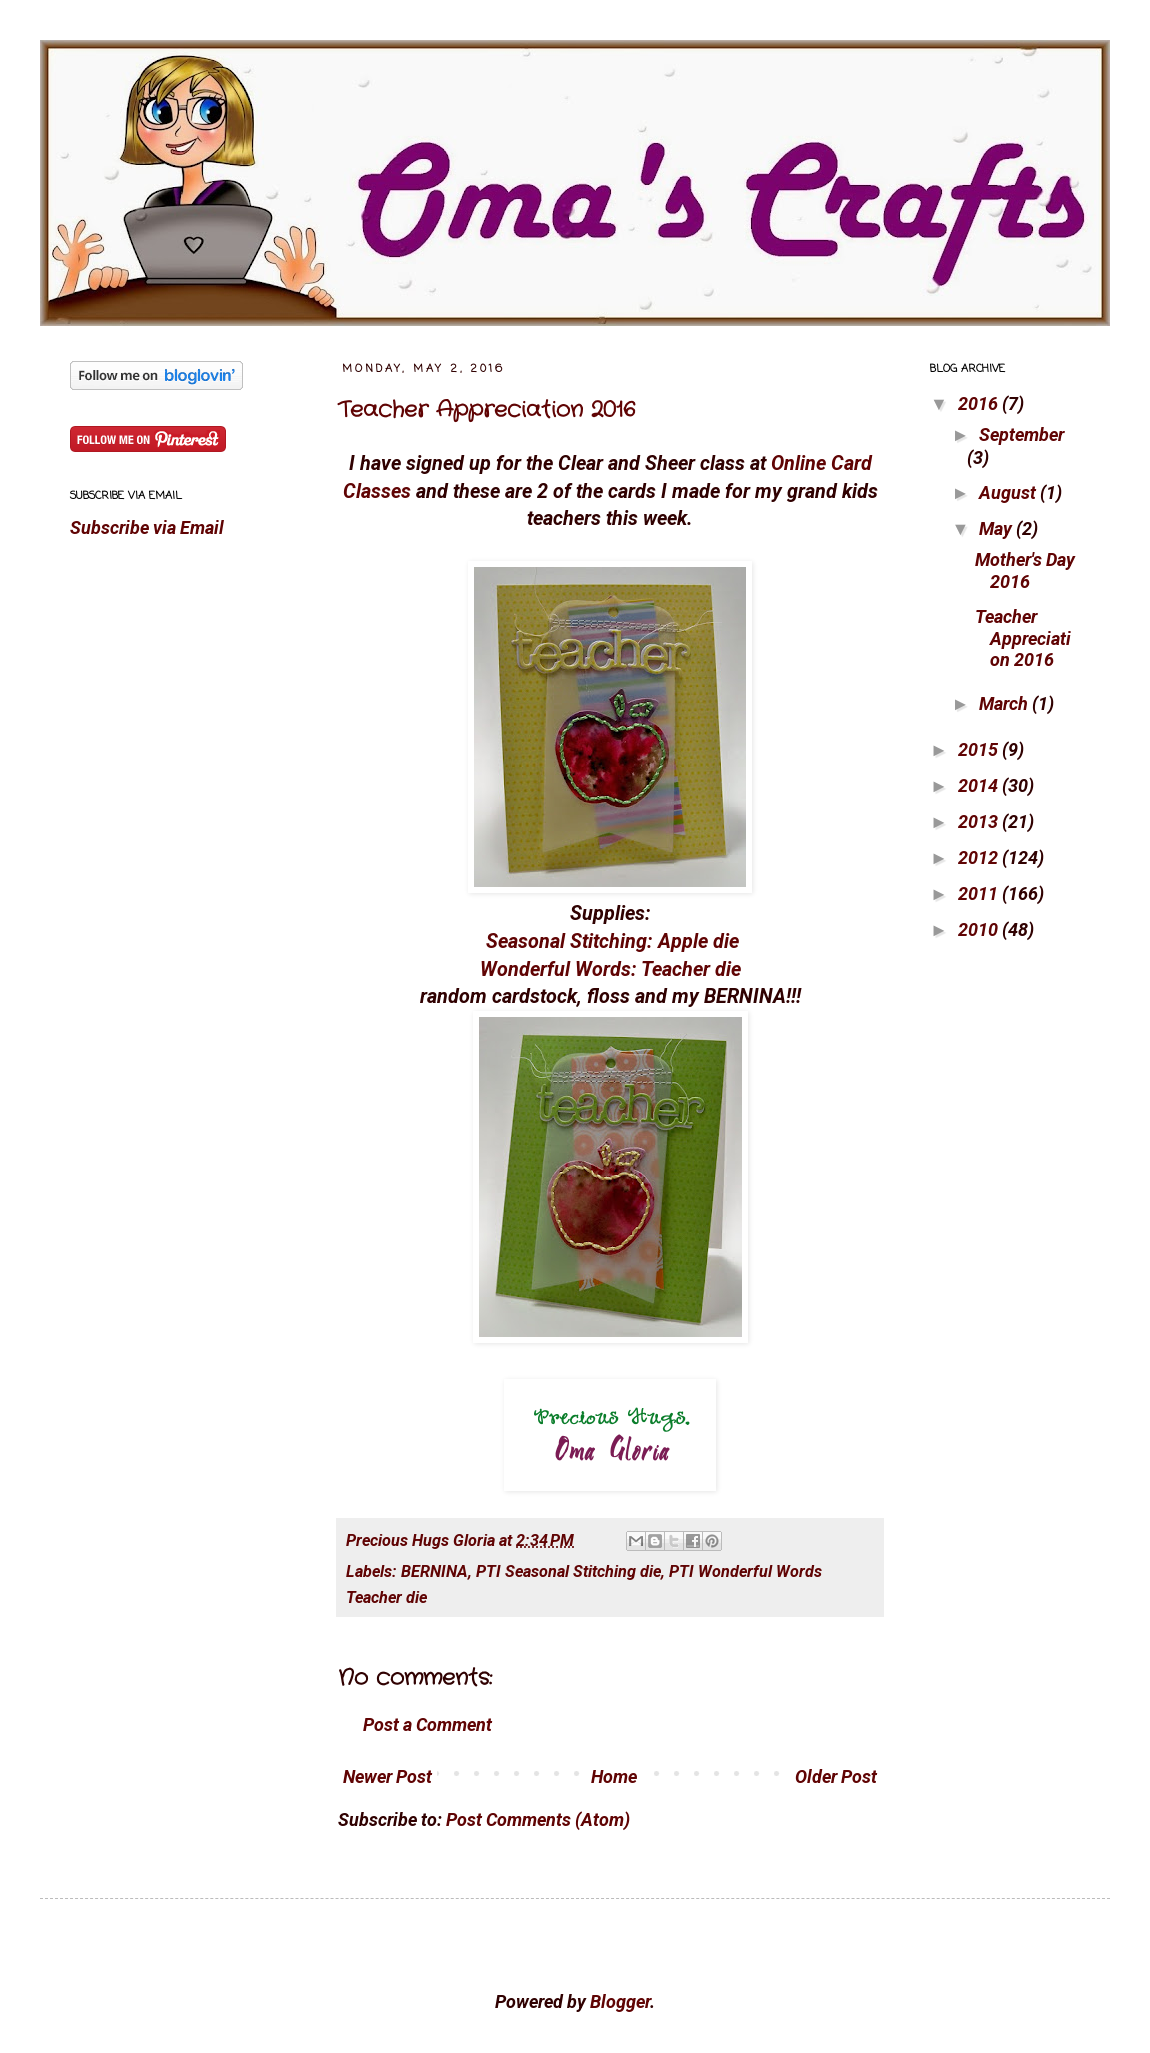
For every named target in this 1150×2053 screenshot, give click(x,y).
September (1021, 434)
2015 (980, 749)
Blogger (620, 2001)
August (1009, 492)
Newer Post (387, 1776)
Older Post (836, 1776)
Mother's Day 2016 (1025, 570)
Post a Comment (427, 1724)
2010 (980, 929)
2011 (980, 893)
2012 (980, 857)
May (997, 528)
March (1005, 703)
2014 (980, 785)
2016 (980, 403)
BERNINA (434, 1571)
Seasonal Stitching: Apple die (612, 941)
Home (614, 1776)
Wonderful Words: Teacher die (610, 969)
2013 (980, 821)
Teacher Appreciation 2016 (486, 410)
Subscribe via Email (147, 527)
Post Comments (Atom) (538, 1819)
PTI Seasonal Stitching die (568, 1571)
